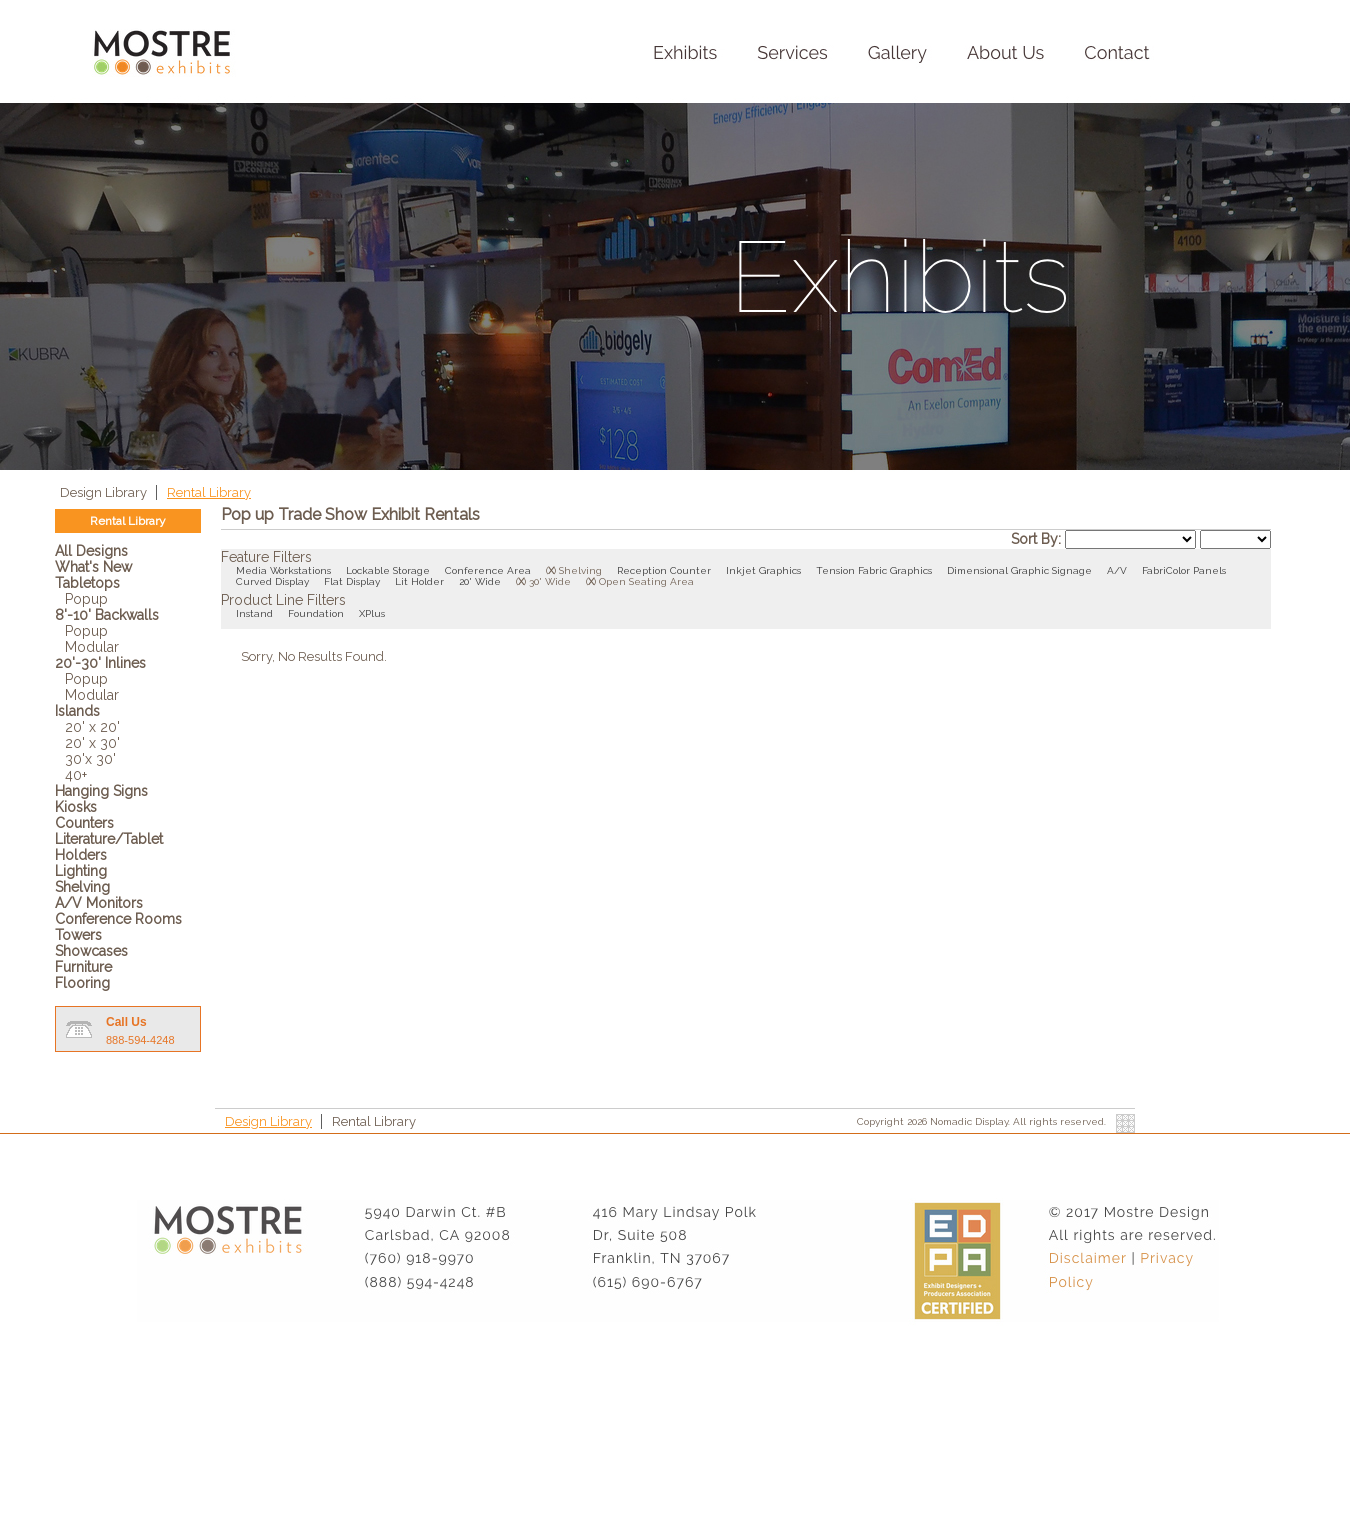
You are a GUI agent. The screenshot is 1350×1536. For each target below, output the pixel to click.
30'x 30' (90, 759)
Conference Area (488, 570)
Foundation (316, 613)
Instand (254, 613)
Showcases (91, 951)
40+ (76, 775)
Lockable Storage (388, 570)
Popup (86, 599)
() (551, 570)
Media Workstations (283, 570)
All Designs (91, 551)
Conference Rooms (118, 919)
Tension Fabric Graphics (874, 570)
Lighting (81, 871)
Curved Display (272, 581)
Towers (78, 935)
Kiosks (76, 807)
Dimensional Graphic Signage (1019, 570)
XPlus (372, 613)
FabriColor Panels (1184, 570)
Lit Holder (419, 581)
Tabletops (87, 583)
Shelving (82, 887)
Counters (84, 823)
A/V (1117, 570)
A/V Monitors (99, 903)
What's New (93, 567)
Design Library (105, 492)
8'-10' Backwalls (107, 615)
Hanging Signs (101, 791)
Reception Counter (664, 570)
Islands (77, 711)
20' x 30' (92, 743)
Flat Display (352, 581)
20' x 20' (92, 727)
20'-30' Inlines (100, 663)
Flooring (82, 983)
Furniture (83, 967)
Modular (92, 647)
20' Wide (480, 581)
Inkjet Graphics (763, 570)
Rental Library (209, 492)
